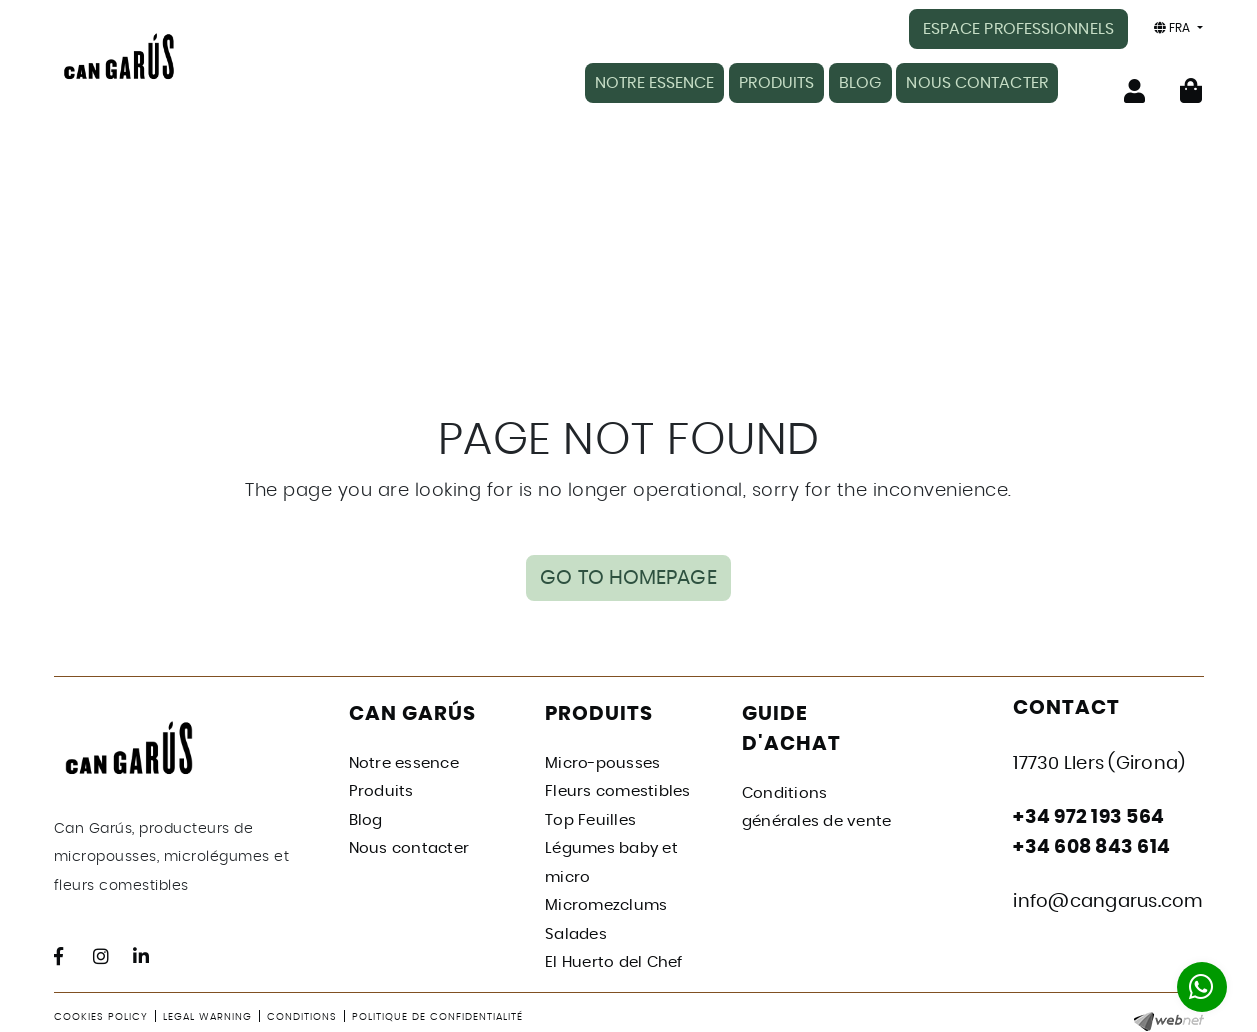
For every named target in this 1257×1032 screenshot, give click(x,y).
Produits (381, 788)
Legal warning (207, 1013)
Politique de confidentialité (437, 1013)
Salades (576, 930)
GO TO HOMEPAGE (628, 566)
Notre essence (404, 759)
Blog (366, 816)
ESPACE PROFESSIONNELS (1018, 29)
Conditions (302, 1013)
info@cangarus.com (1108, 898)
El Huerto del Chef (614, 959)
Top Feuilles (590, 816)
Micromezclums (606, 902)
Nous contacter (409, 845)
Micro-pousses (602, 759)
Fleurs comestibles (618, 788)
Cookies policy (101, 1013)
